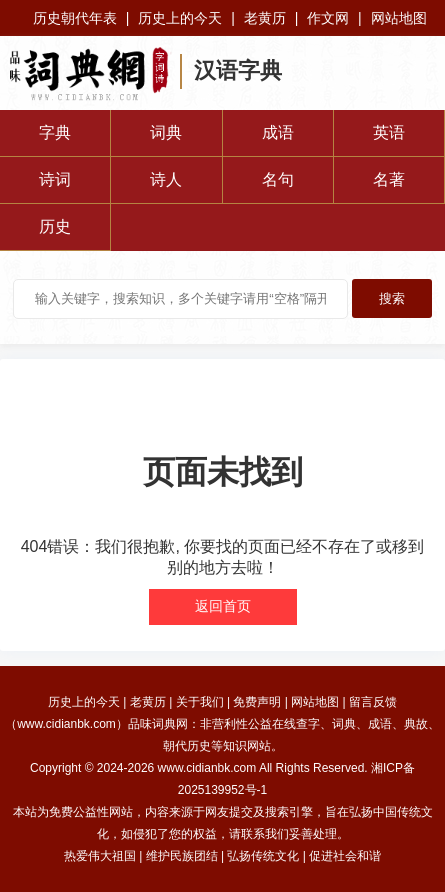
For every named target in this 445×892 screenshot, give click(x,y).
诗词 (55, 179)
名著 (389, 179)
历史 (55, 226)
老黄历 (265, 18)
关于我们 (200, 702)
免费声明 (257, 702)
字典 (55, 132)
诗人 (166, 179)
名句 (278, 179)
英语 (389, 132)
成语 (278, 132)
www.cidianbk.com (207, 768)
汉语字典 (238, 70)
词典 (166, 132)
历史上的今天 (180, 18)
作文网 (328, 18)
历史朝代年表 (75, 18)
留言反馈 (373, 702)
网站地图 (399, 18)
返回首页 (223, 606)
